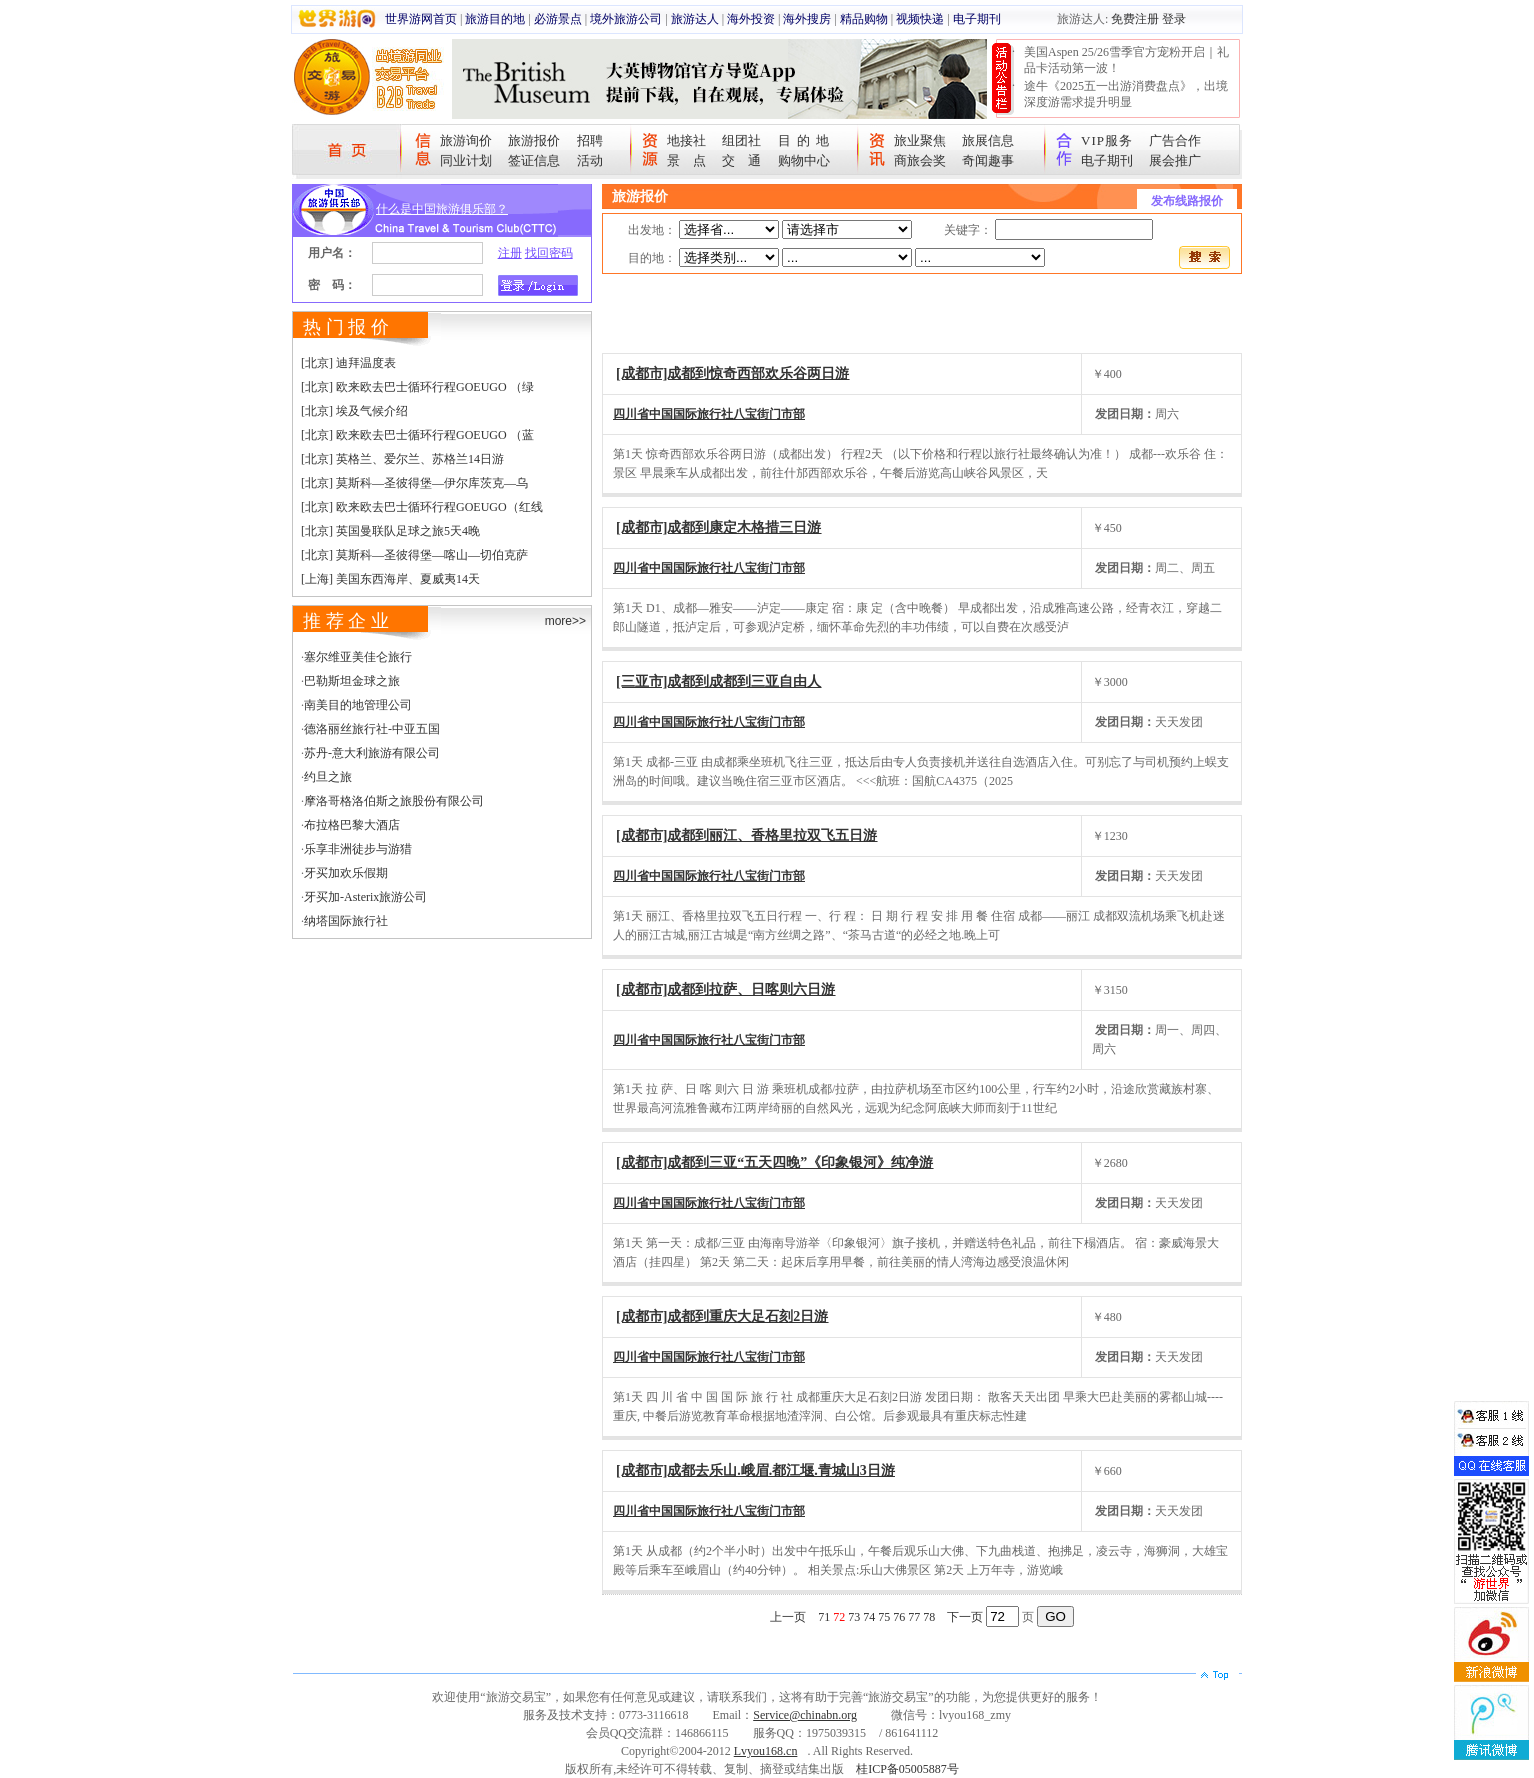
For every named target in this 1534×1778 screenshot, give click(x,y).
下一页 (965, 1617)
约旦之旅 (328, 777)
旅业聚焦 (920, 140)
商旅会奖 (920, 160)
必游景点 (558, 19)
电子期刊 (977, 19)
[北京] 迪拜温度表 (348, 363)
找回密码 (549, 253)
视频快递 (920, 19)
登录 (1174, 19)
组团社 (741, 140)
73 (854, 1617)
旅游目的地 (495, 19)
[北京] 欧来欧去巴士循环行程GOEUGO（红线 (422, 507)
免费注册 (1135, 19)
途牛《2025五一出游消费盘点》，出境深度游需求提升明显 (1126, 94)
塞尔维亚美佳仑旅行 (358, 657)
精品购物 (864, 19)
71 (824, 1617)
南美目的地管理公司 (358, 705)
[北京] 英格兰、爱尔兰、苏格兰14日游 (402, 459)
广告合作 (1175, 140)
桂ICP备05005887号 (907, 1769)
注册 (510, 253)
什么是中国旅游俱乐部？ (442, 209)
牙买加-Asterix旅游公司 (365, 897)
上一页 (788, 1617)
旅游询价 (466, 140)
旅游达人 (695, 19)
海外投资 (751, 19)
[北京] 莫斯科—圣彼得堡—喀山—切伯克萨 (414, 555)
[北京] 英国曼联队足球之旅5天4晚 (390, 531)
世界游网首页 (421, 19)
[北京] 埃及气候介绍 (354, 411)
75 (884, 1617)
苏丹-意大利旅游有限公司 (372, 753)
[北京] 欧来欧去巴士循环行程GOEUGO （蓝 (417, 435)
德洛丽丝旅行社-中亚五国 (372, 729)
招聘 (590, 140)
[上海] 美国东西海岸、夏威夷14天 (390, 579)
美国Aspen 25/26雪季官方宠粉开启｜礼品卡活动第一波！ (1126, 60)
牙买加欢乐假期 (346, 873)
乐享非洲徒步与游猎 (358, 849)
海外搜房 (807, 19)
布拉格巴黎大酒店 (352, 825)
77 (914, 1617)
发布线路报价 (1187, 201)
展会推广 (1175, 160)
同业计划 (466, 160)
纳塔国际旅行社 (346, 921)
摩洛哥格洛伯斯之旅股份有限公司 (394, 801)
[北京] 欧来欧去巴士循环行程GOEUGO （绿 (417, 387)
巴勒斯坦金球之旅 (352, 681)
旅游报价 (534, 140)
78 (929, 1617)
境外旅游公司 (626, 19)
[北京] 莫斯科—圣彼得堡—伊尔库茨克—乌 (414, 483)
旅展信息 (988, 140)
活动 (590, 160)
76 (899, 1617)
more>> (565, 621)
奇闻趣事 (988, 160)
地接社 (686, 140)
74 (869, 1617)
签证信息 (534, 160)
